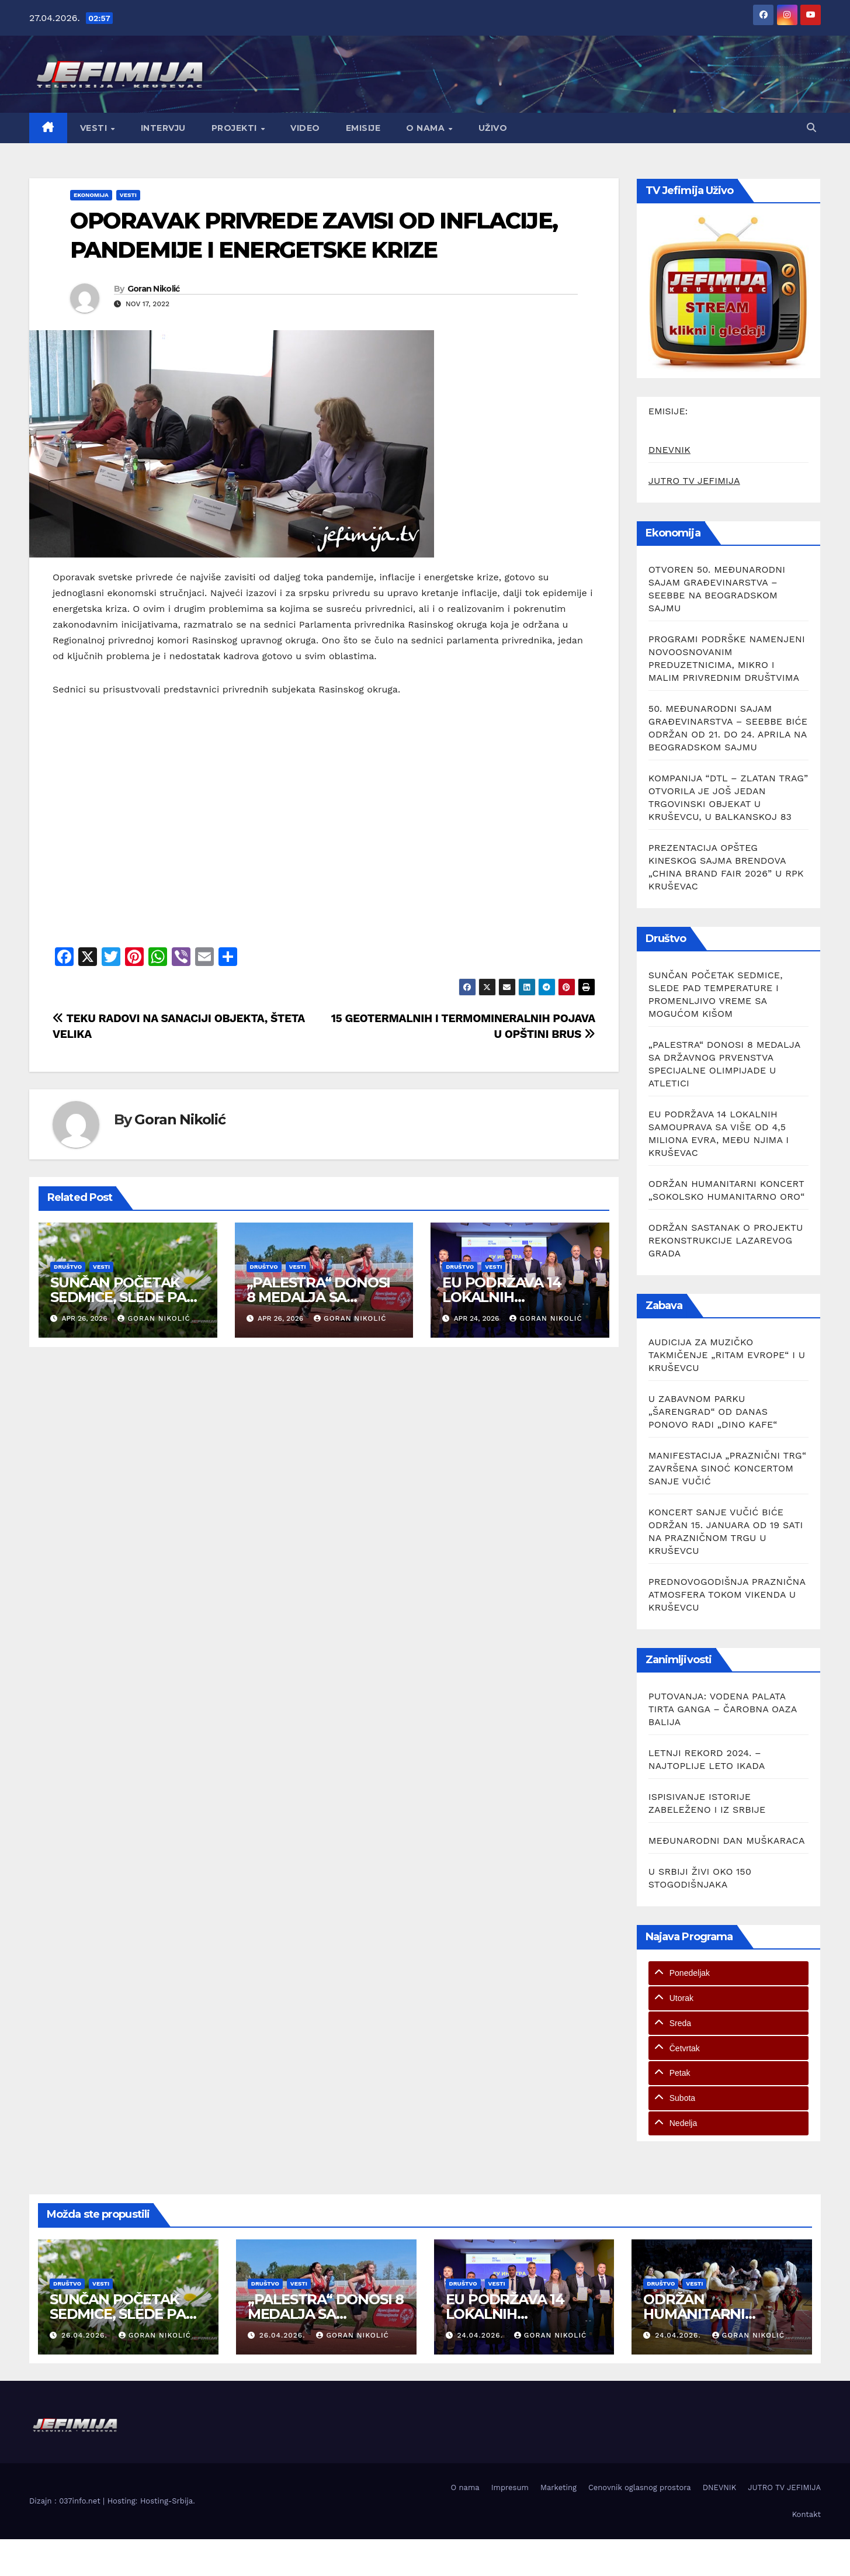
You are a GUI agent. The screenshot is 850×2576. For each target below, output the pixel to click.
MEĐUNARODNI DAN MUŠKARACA (726, 1840)
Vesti (95, 128)
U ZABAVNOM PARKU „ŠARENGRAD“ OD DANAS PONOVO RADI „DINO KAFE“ (713, 1411)
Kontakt (806, 2514)
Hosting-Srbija (166, 2501)
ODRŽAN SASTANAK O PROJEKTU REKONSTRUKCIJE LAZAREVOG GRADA (725, 1240)
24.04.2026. (481, 2335)
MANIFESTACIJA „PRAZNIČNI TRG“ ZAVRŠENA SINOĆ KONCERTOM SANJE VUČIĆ (727, 1468)
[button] (811, 127)
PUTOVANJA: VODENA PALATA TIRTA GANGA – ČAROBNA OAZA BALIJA (722, 1709)
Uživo (493, 128)
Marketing (558, 2487)
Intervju (163, 128)
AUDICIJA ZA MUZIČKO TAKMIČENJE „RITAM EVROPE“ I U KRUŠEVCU (727, 1355)
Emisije (363, 128)
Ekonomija (91, 195)
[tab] (728, 1973)
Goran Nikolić (153, 288)
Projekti (235, 128)
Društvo (68, 1266)
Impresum (510, 2487)
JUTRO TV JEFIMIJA (694, 480)
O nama (426, 128)
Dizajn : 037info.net (66, 2501)
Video (305, 128)
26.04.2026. (85, 2335)
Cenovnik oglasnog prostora (639, 2487)
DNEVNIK (669, 449)
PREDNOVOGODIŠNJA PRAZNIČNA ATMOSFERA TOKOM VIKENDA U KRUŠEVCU (727, 1594)
